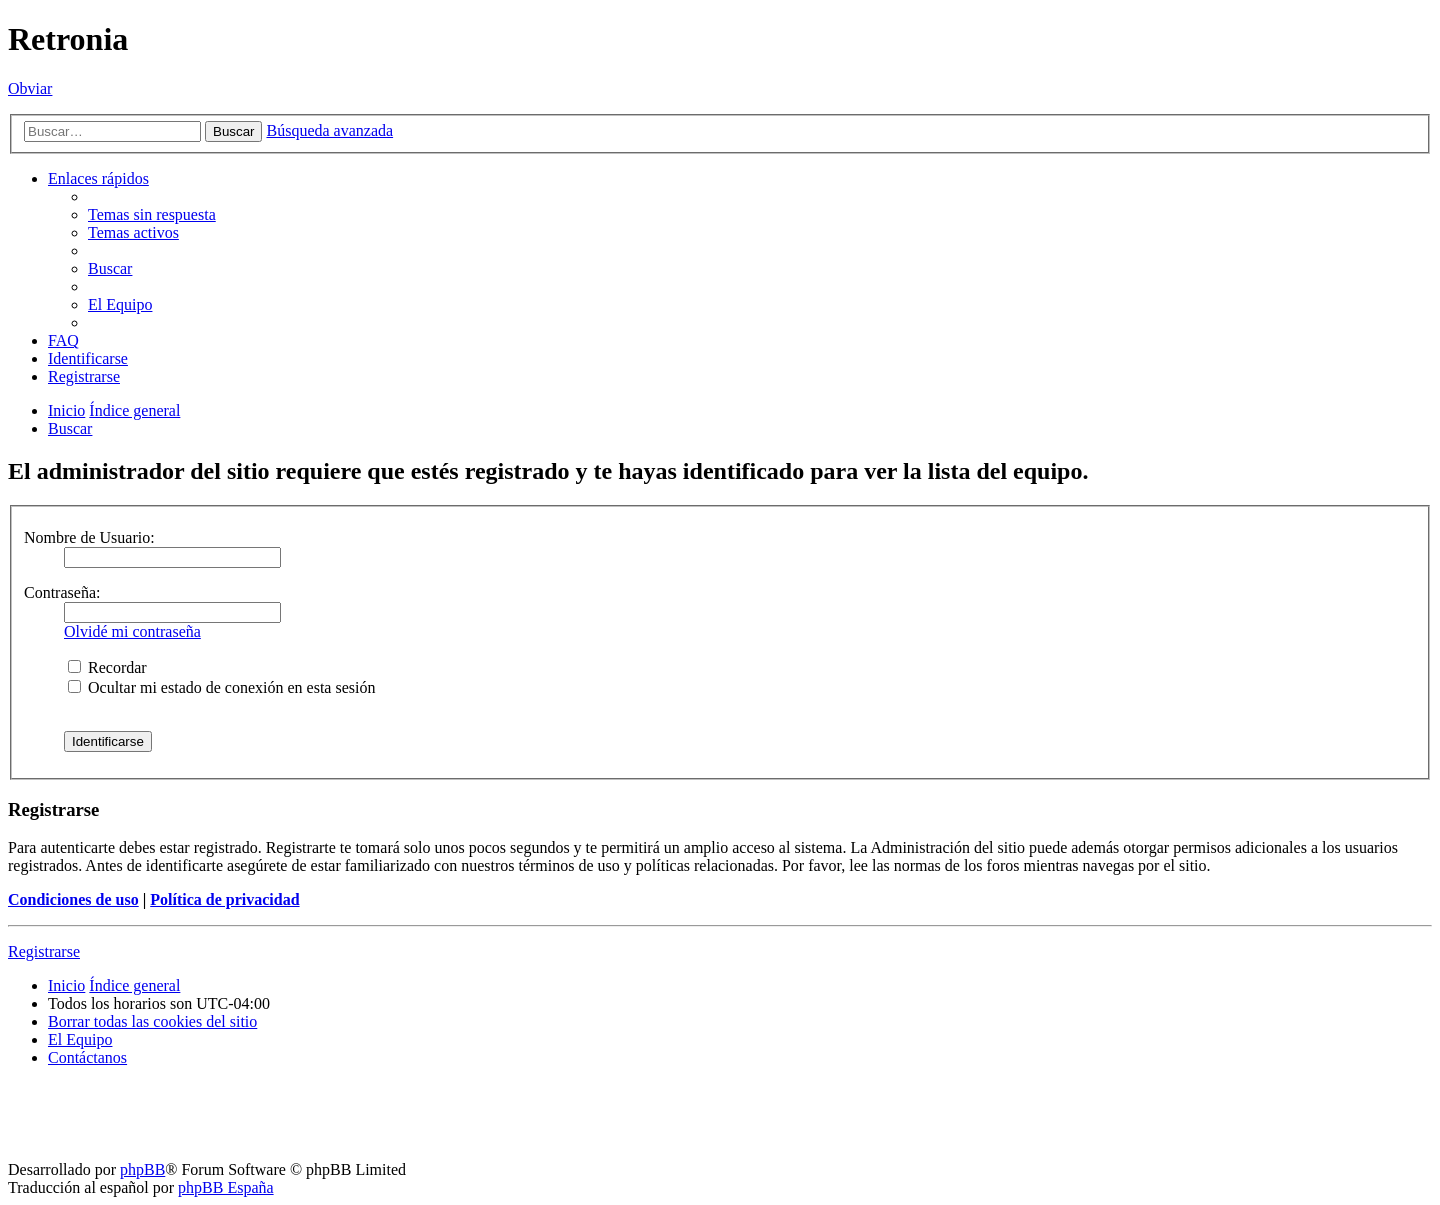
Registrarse (44, 951)
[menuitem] (152, 214)
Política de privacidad (224, 899)
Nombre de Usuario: (89, 537)
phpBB (142, 1169)
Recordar (107, 667)
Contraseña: (62, 592)
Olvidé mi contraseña (132, 631)
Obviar (30, 88)
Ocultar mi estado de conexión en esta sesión (221, 687)
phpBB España (226, 1187)
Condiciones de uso (73, 899)
